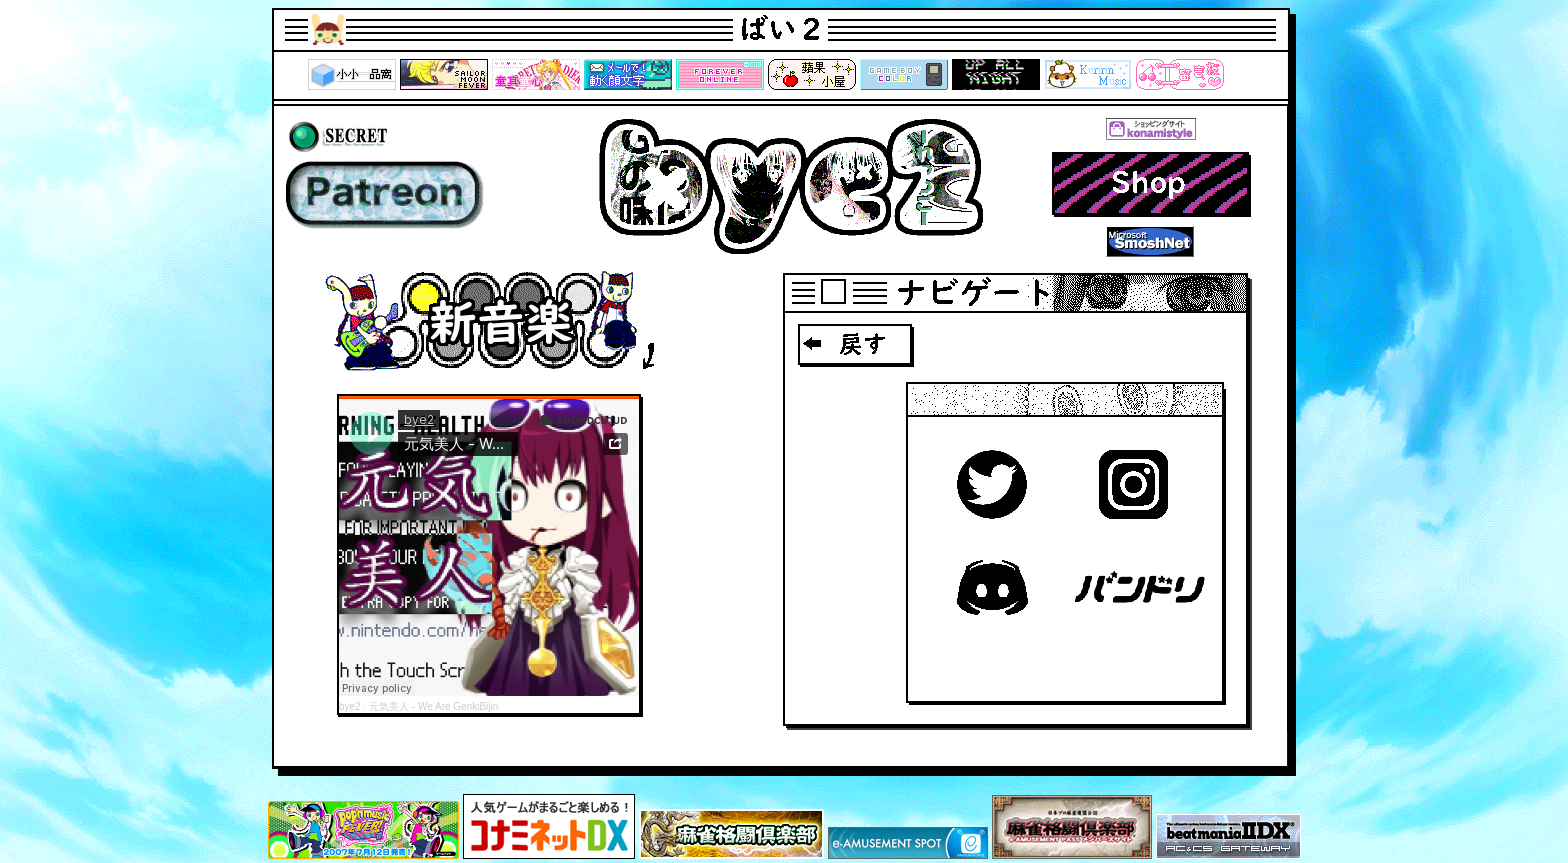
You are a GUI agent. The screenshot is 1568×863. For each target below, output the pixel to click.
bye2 (350, 706)
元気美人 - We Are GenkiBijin (433, 706)
